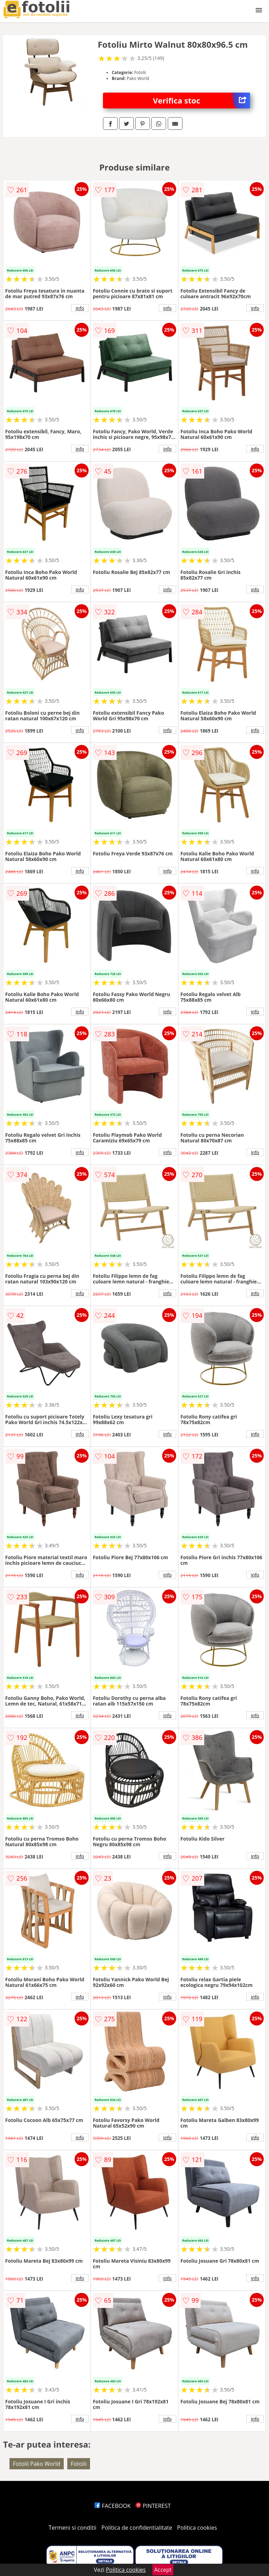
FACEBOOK (113, 2506)
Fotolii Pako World (36, 2464)
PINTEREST (153, 2506)
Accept (163, 2570)
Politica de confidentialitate (137, 2527)
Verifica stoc (201, 100)
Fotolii (79, 2464)
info (80, 308)
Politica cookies (197, 2527)
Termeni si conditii (73, 2527)
